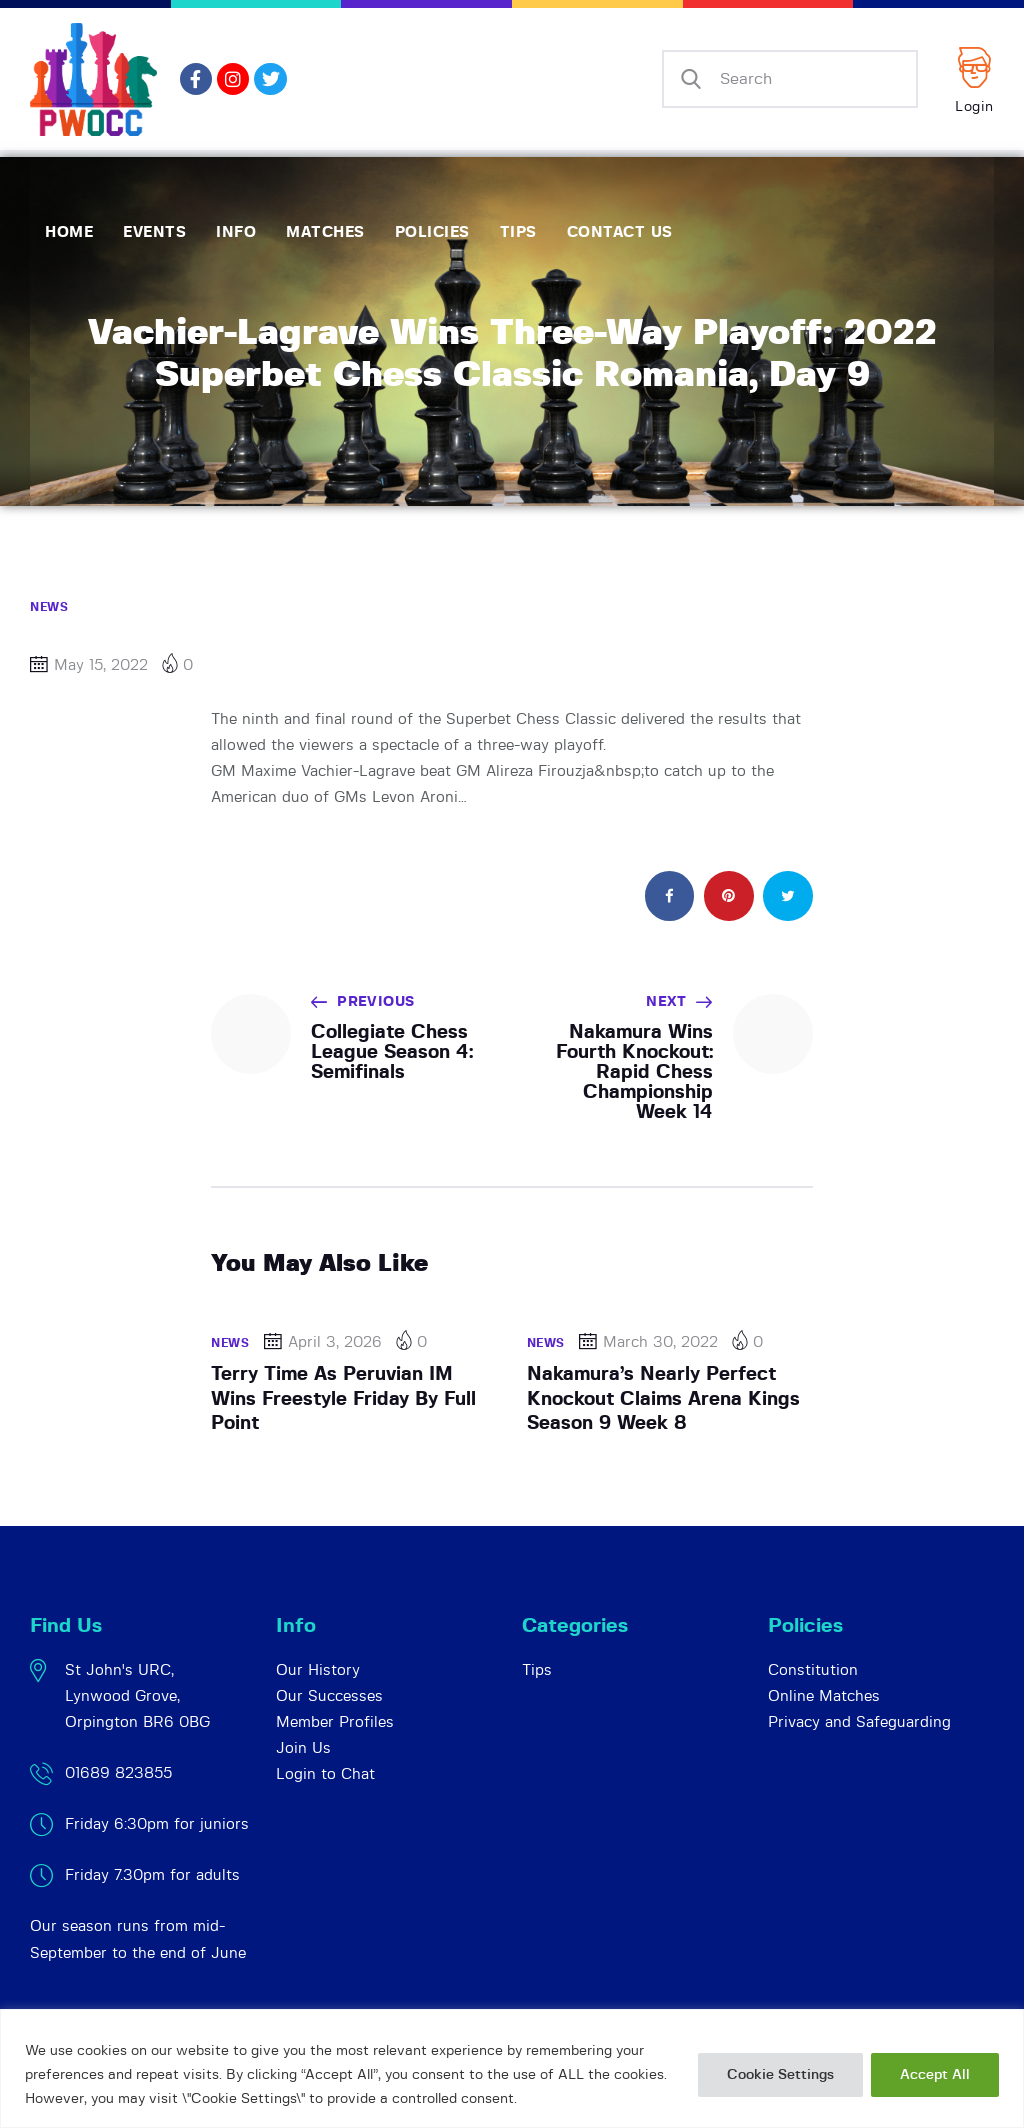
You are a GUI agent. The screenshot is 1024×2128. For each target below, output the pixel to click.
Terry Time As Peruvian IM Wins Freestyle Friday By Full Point (343, 1399)
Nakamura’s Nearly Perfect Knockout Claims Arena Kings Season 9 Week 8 (663, 1399)
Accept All (935, 2075)
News (49, 607)
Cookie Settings (780, 2075)
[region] (512, 2068)
